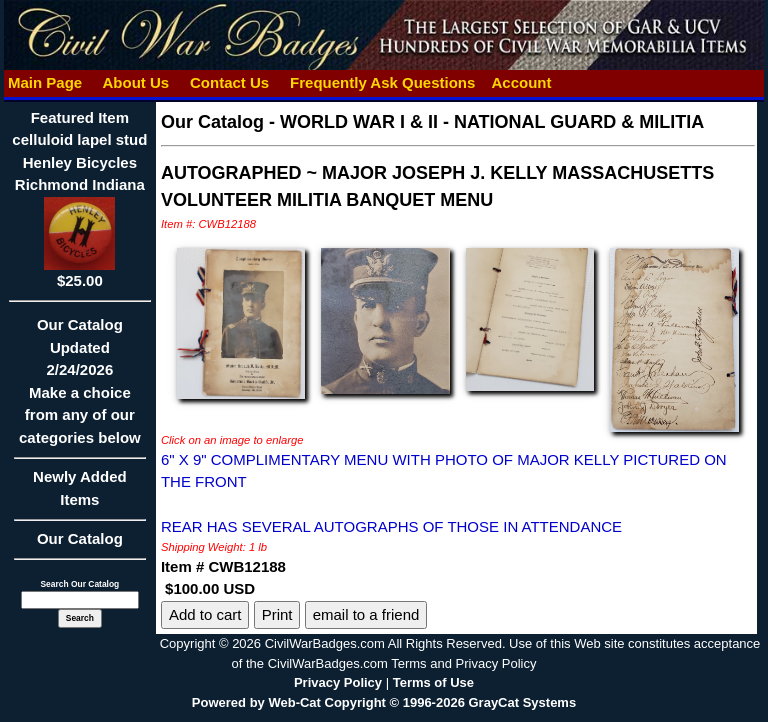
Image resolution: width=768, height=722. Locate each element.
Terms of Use (433, 682)
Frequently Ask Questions (383, 82)
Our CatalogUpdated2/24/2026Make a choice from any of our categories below (80, 387)
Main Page (45, 82)
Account (521, 82)
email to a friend (366, 614)
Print (277, 614)
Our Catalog (80, 538)
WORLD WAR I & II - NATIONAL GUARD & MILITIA (492, 122)
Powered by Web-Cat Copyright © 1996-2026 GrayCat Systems (384, 702)
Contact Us (230, 82)
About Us (136, 82)
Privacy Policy (338, 682)
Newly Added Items (80, 494)
